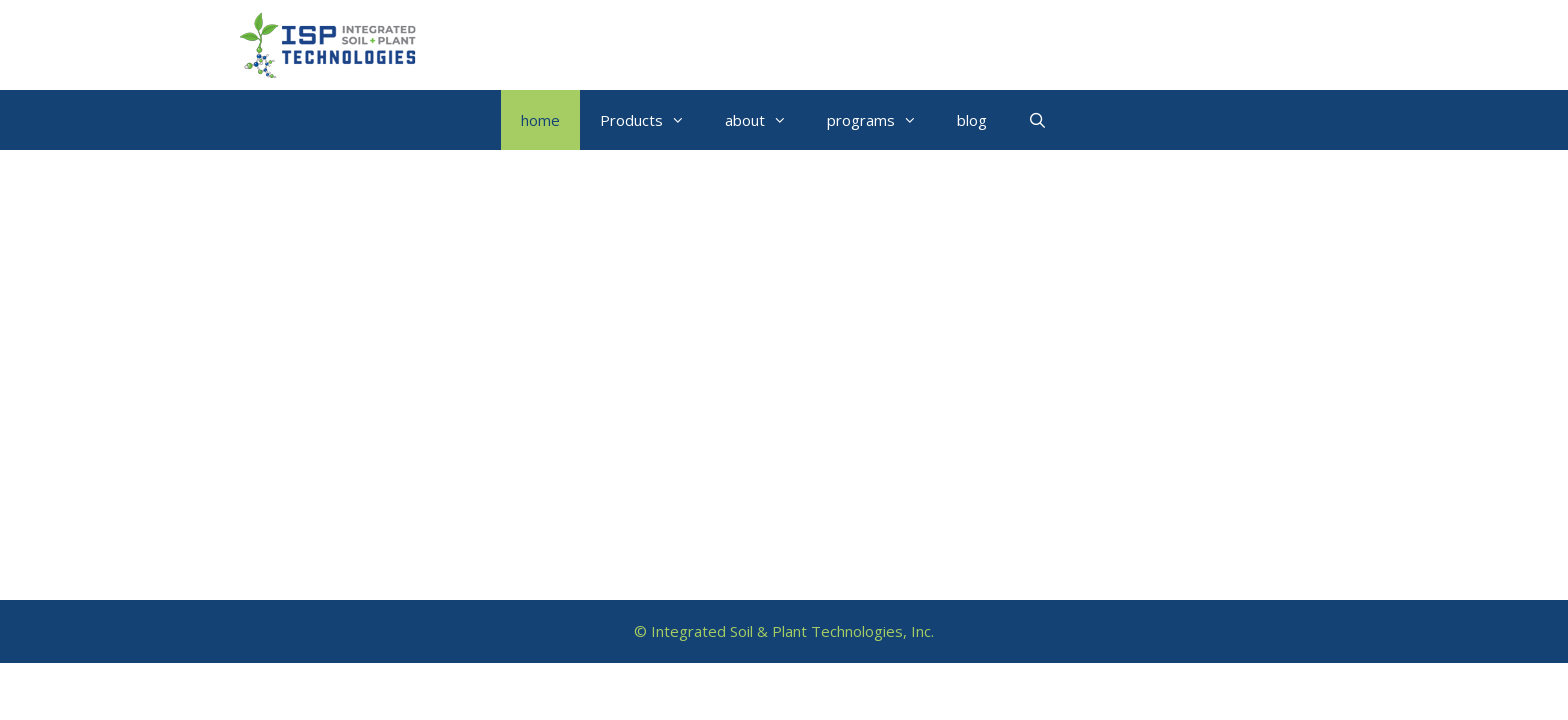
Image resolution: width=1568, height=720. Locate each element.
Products (652, 120)
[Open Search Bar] (1036, 120)
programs (882, 120)
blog (972, 120)
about (766, 120)
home (540, 120)
